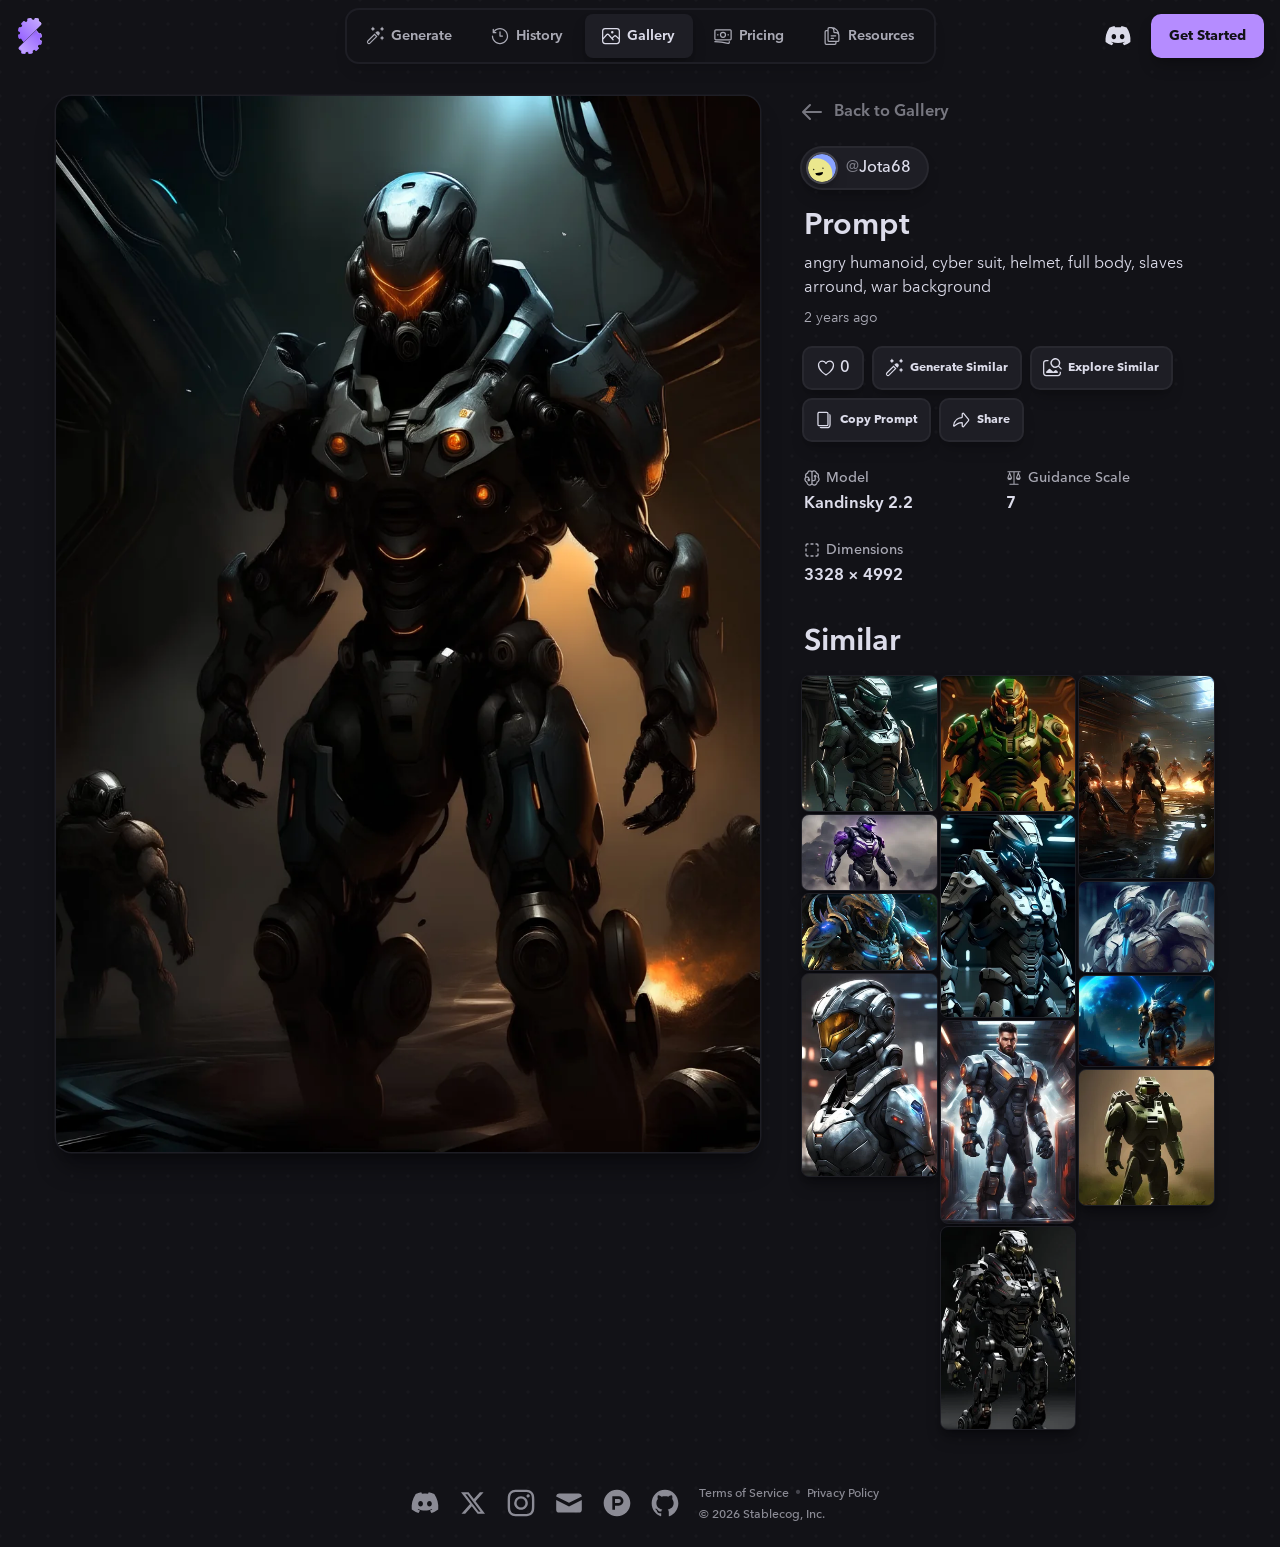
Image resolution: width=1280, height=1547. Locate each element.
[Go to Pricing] (749, 36)
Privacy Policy (843, 1493)
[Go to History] (527, 36)
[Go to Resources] (869, 36)
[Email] (569, 1503)
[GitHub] (665, 1503)
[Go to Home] (30, 36)
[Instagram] (521, 1503)
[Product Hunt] (617, 1503)
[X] (473, 1503)
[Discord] (1118, 36)
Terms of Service (744, 1493)
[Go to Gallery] (639, 36)
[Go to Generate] (409, 36)
